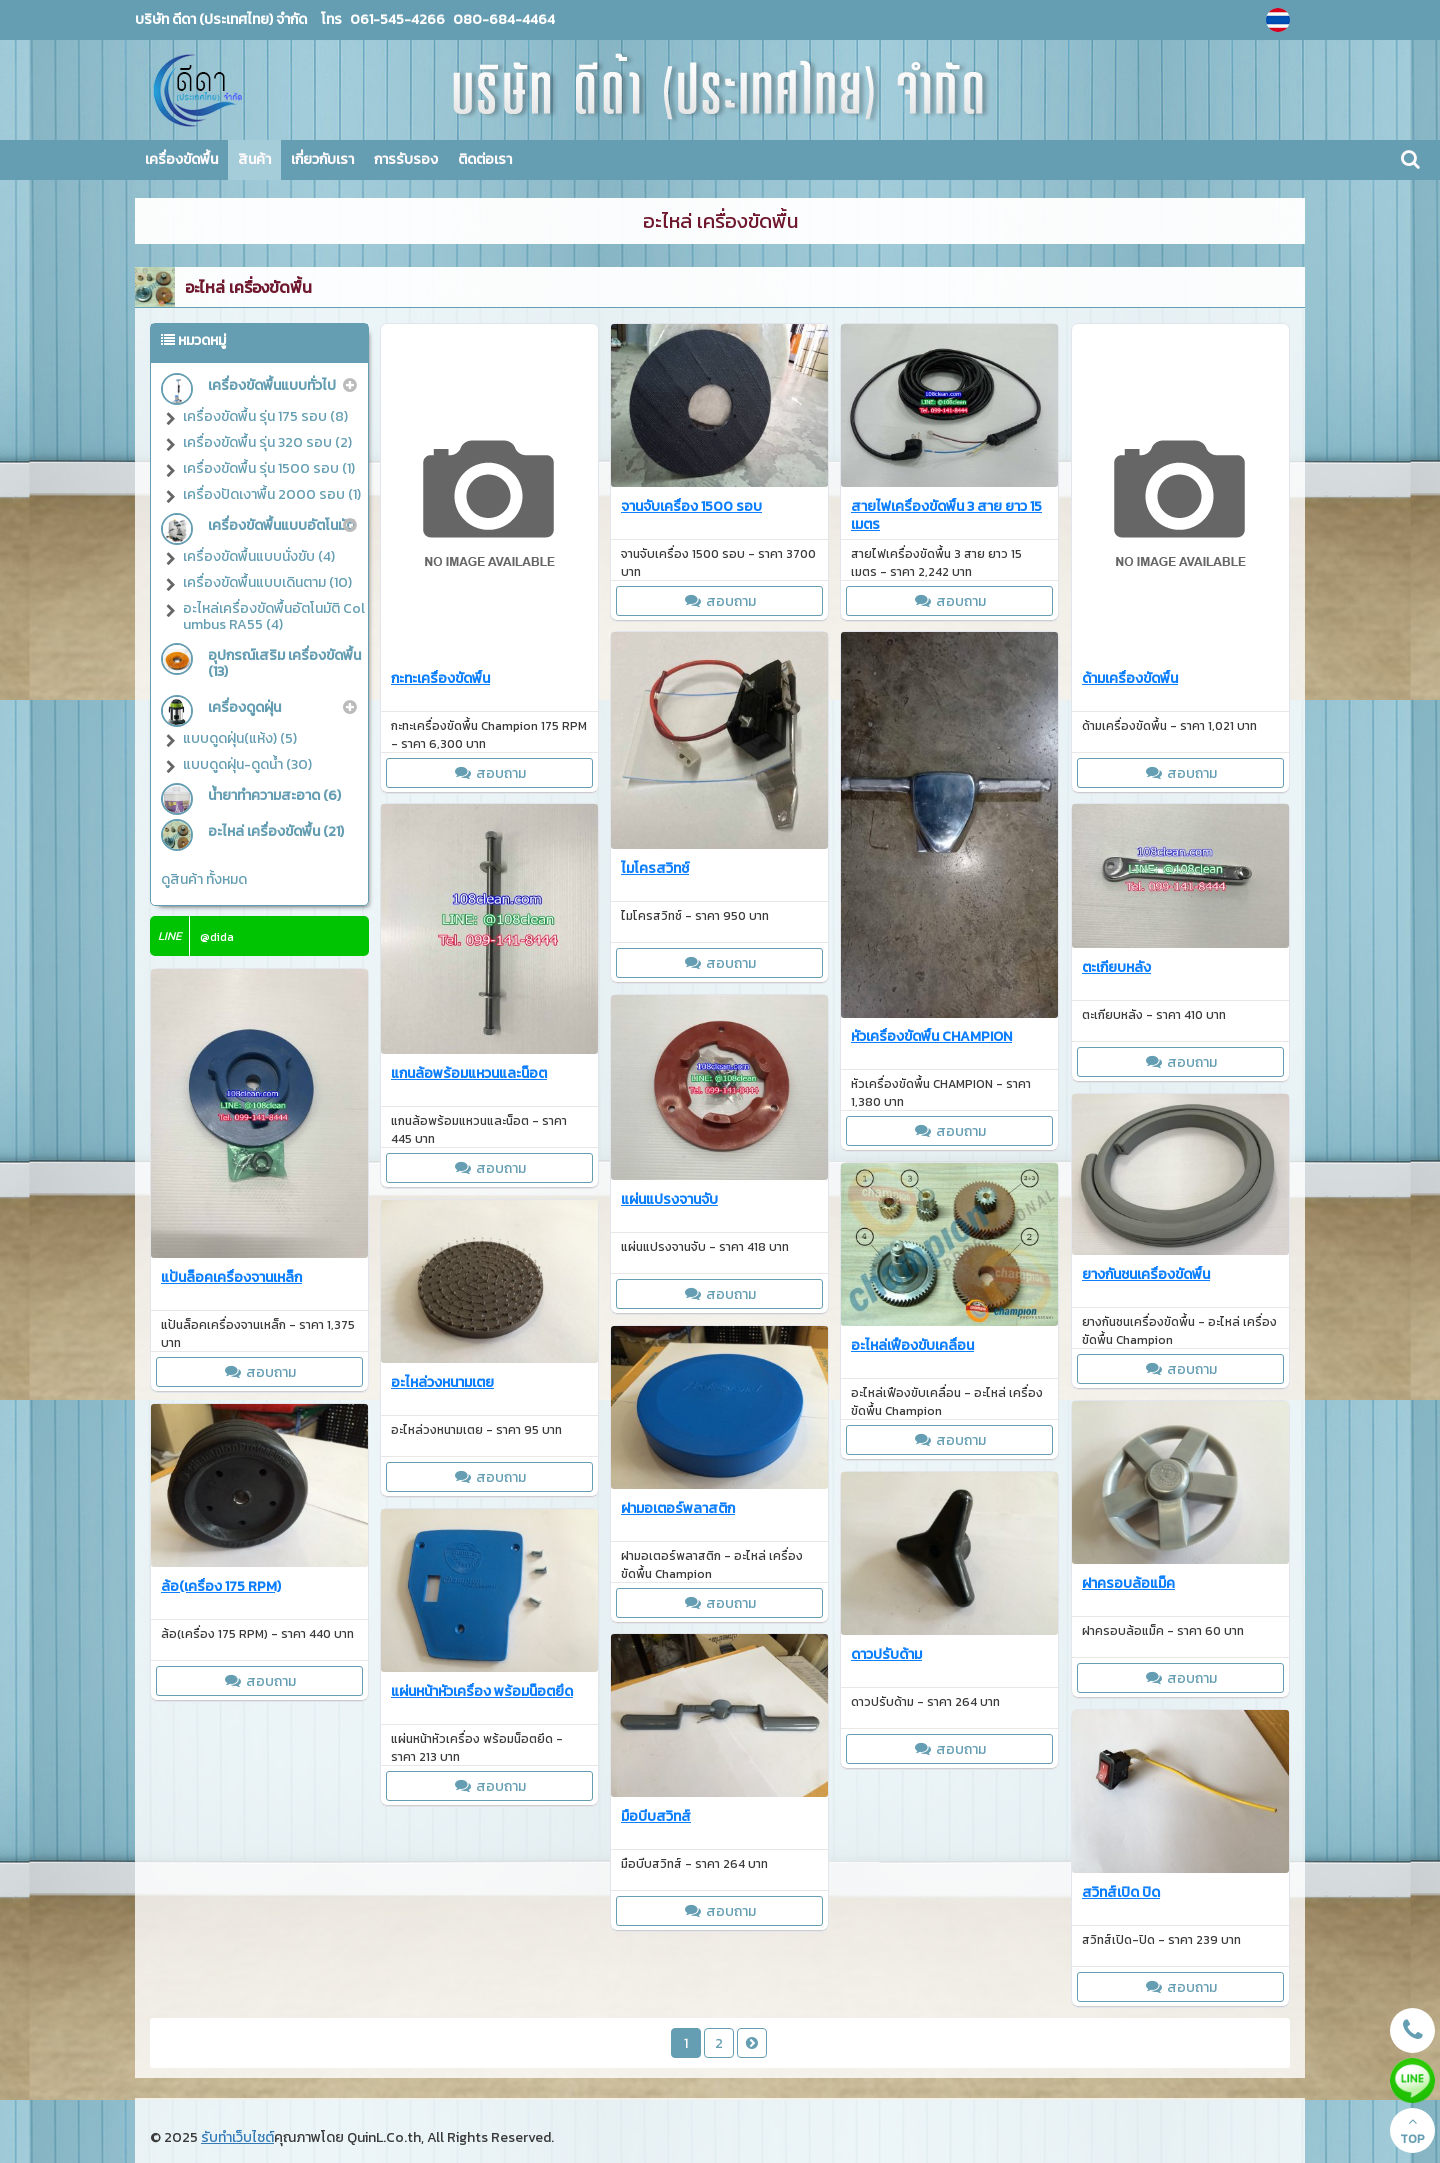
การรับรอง (406, 159)
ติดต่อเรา (485, 159)
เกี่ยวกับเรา (322, 159)
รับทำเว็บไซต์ (237, 2137)
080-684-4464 (502, 19)
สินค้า (254, 159)
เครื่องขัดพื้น (181, 159)
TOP (1412, 2131)
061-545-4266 (397, 19)
